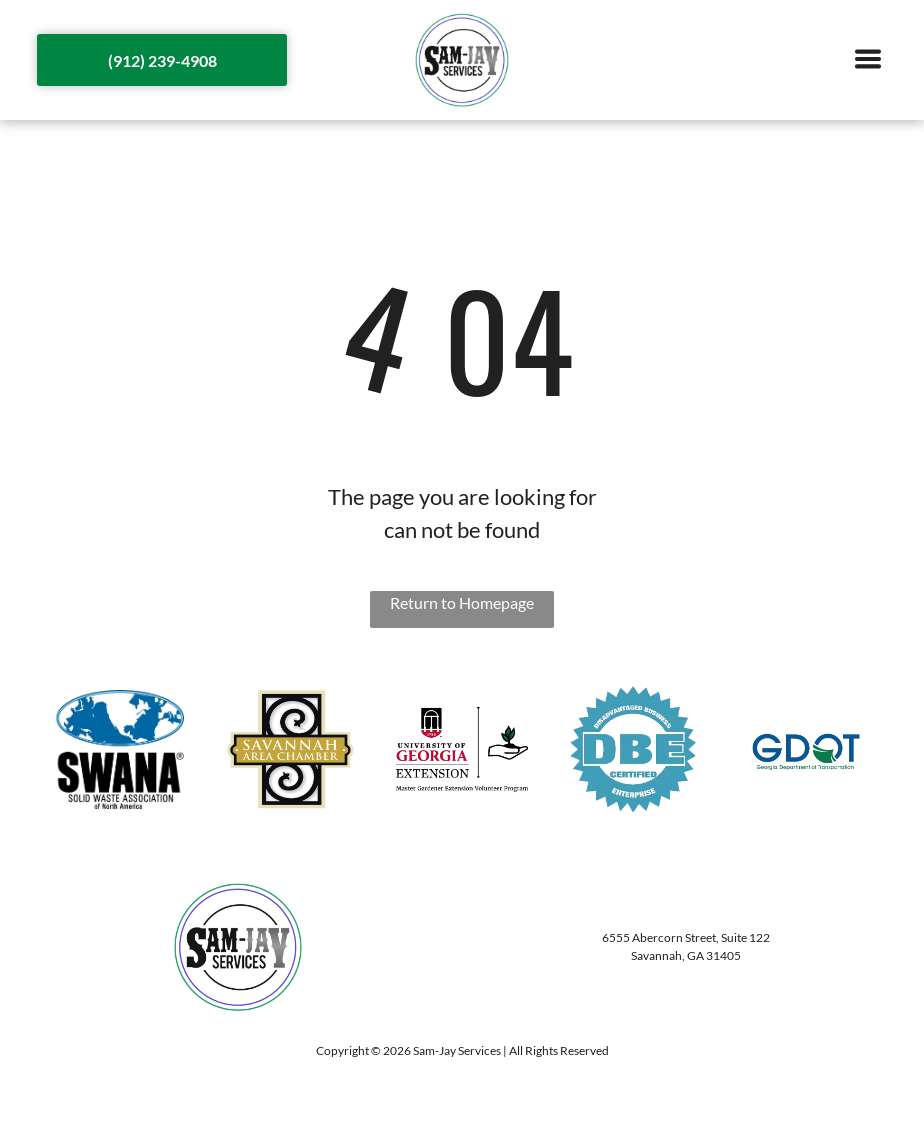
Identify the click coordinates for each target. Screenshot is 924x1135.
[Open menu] (868, 60)
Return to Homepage (462, 602)
